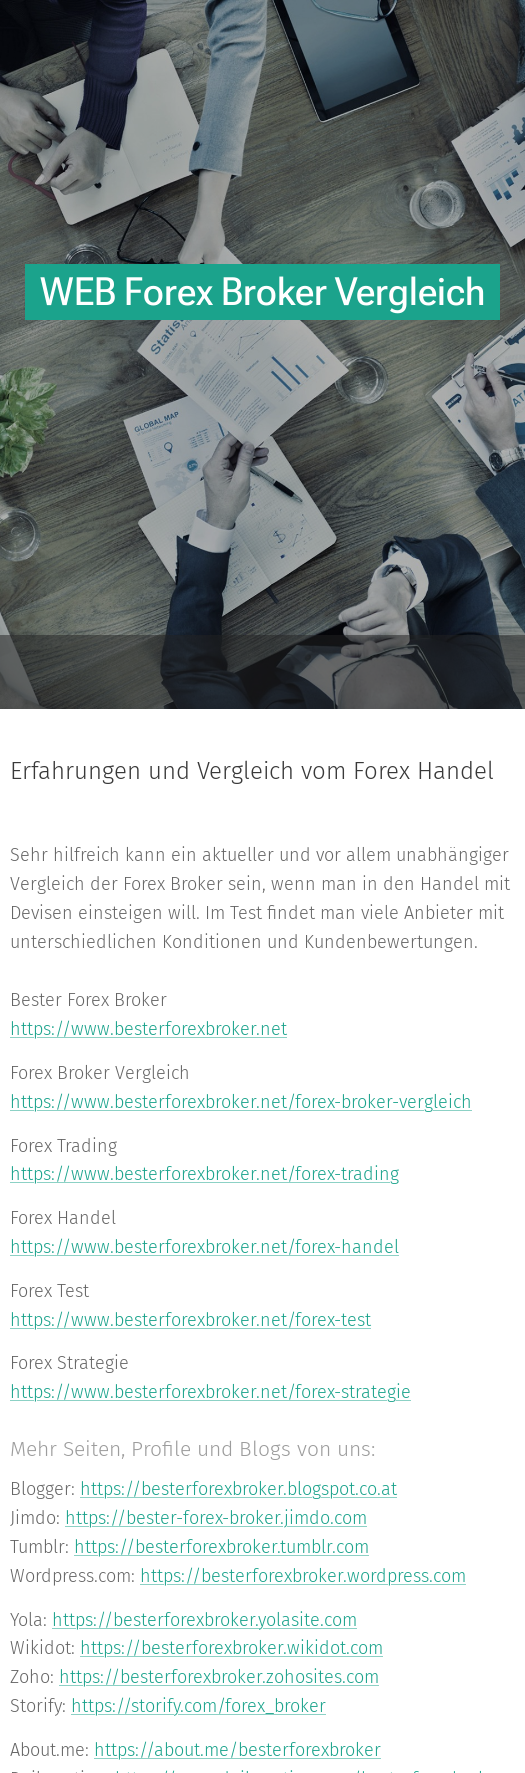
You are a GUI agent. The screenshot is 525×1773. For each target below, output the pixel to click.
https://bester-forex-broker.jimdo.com (216, 1518)
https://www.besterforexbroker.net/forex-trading (204, 1175)
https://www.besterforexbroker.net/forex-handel (204, 1247)
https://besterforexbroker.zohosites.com (219, 1677)
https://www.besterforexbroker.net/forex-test (190, 1320)
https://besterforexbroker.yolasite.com (204, 1620)
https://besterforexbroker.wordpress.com (303, 1576)
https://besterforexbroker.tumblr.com (221, 1547)
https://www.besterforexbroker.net (148, 1029)
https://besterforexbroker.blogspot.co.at (238, 1490)
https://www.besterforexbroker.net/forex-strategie (210, 1392)
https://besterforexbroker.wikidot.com (231, 1649)
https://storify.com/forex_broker (198, 1706)
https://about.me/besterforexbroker (237, 1750)
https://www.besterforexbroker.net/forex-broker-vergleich (241, 1102)
